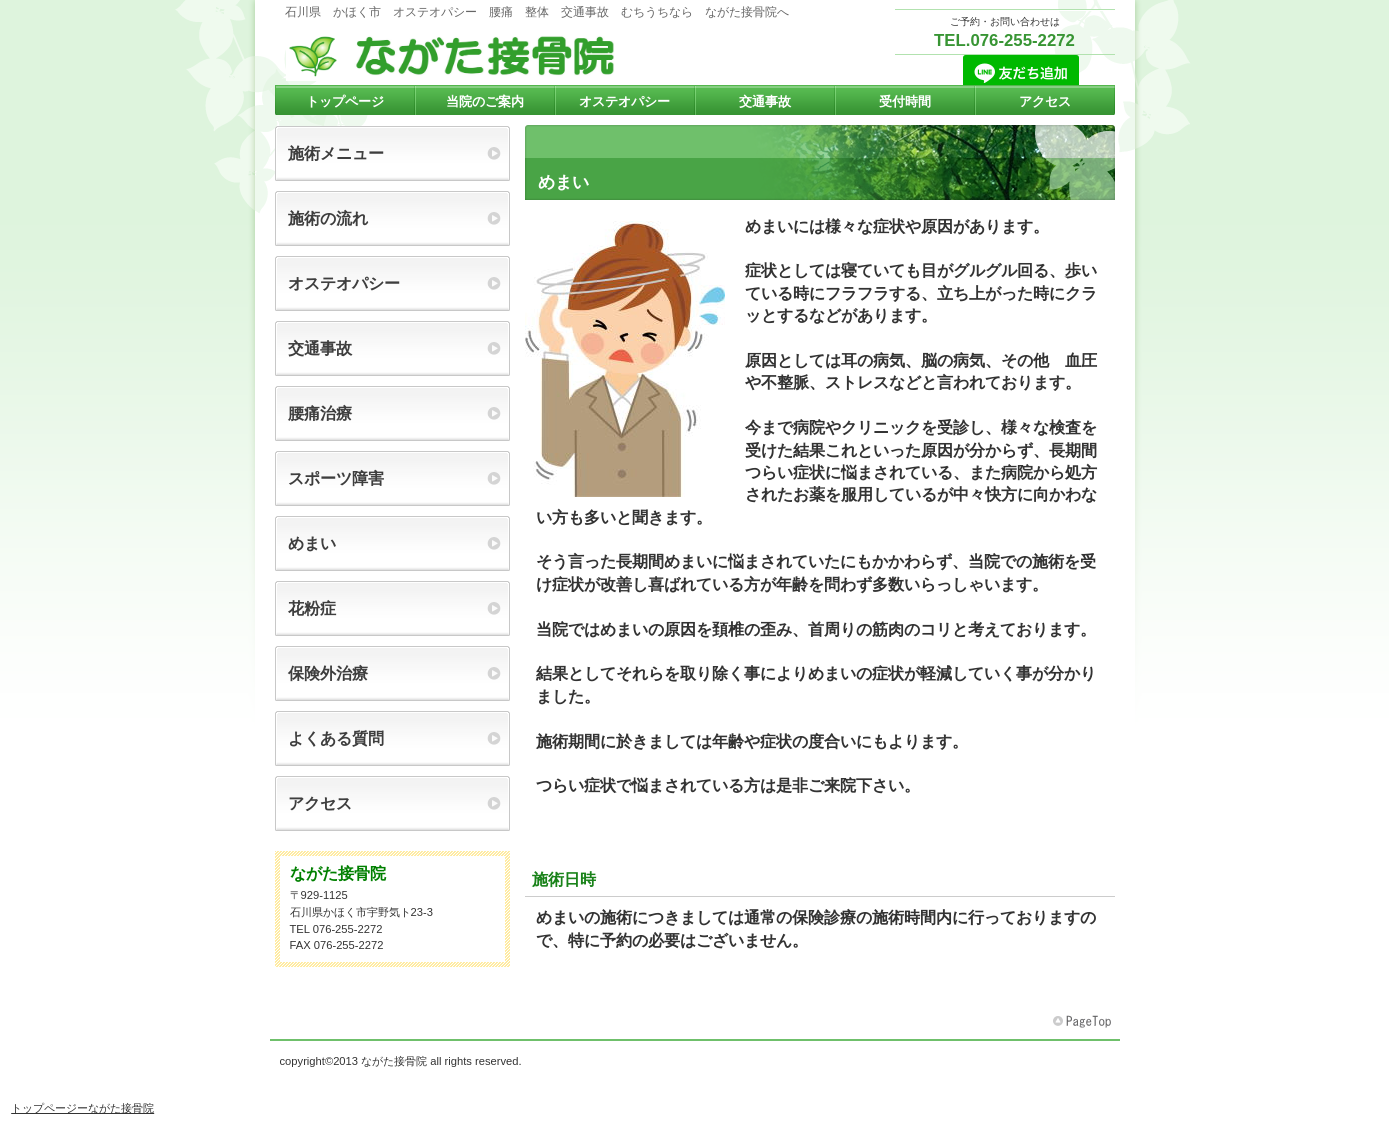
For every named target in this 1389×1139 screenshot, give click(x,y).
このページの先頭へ (1084, 1022)
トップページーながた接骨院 (82, 1108)
